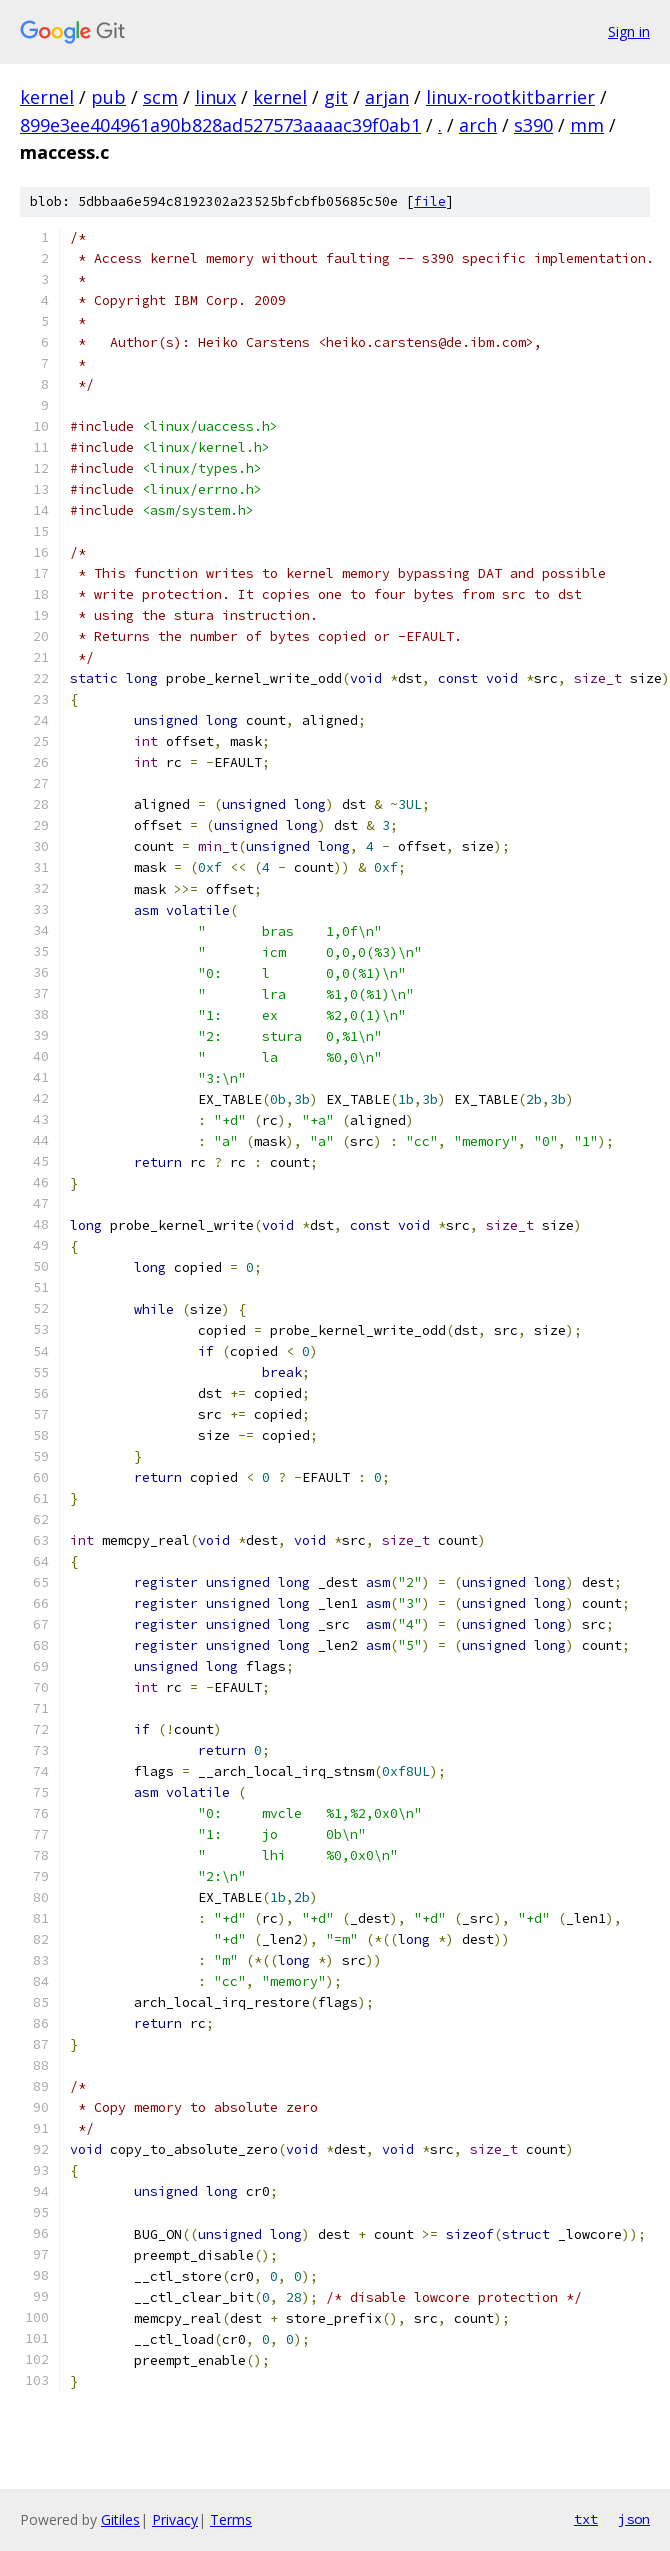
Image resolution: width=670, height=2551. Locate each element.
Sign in (629, 31)
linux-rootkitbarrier (510, 97)
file (430, 201)
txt (586, 2519)
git (336, 97)
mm (587, 125)
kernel (47, 97)
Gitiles (120, 2519)
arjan (387, 97)
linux (215, 97)
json (634, 2519)
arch (478, 125)
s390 (533, 125)
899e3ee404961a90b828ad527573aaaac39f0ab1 (220, 125)
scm (160, 97)
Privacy (175, 2519)
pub (108, 97)
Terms (231, 2519)
